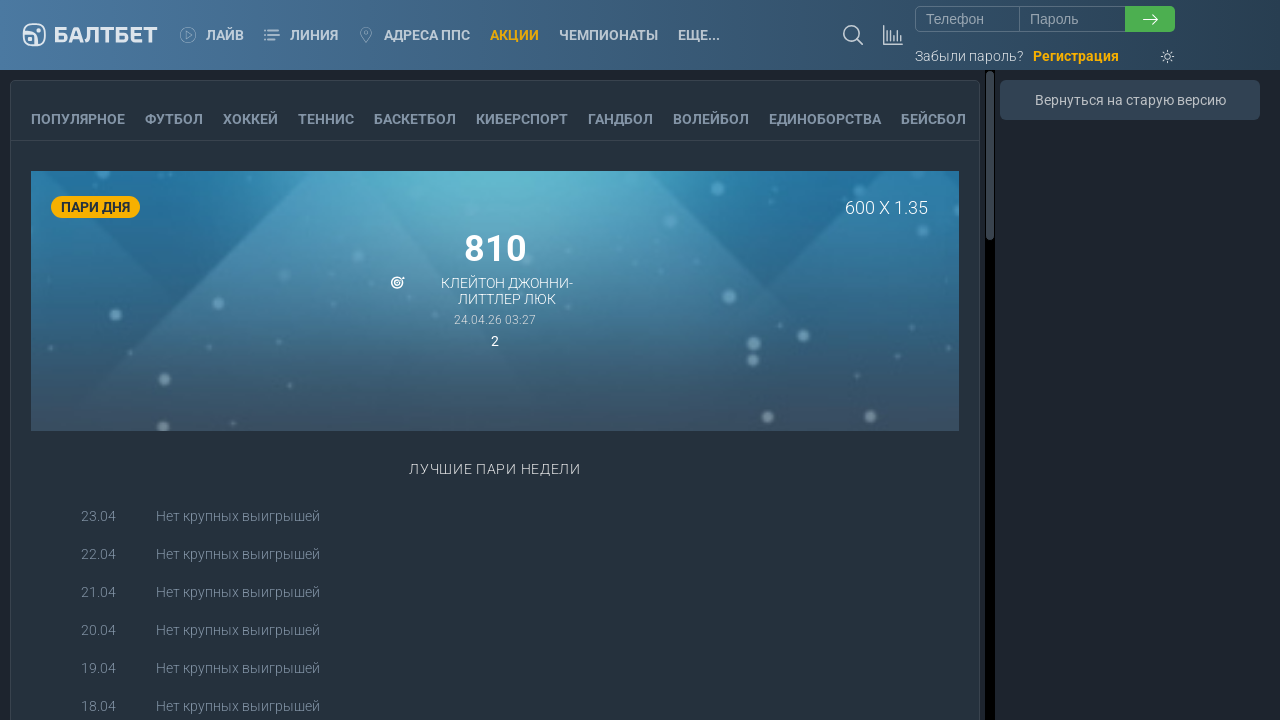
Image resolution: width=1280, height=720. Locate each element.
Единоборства (825, 119)
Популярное (78, 119)
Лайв (212, 35)
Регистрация (1076, 56)
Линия (301, 35)
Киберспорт (522, 119)
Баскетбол (415, 119)
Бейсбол (933, 119)
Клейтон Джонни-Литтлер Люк (507, 291)
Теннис (326, 119)
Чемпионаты (608, 35)
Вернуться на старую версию (1130, 100)
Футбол (174, 119)
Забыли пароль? (969, 56)
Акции (514, 35)
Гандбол (620, 119)
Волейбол (711, 119)
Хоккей (250, 119)
